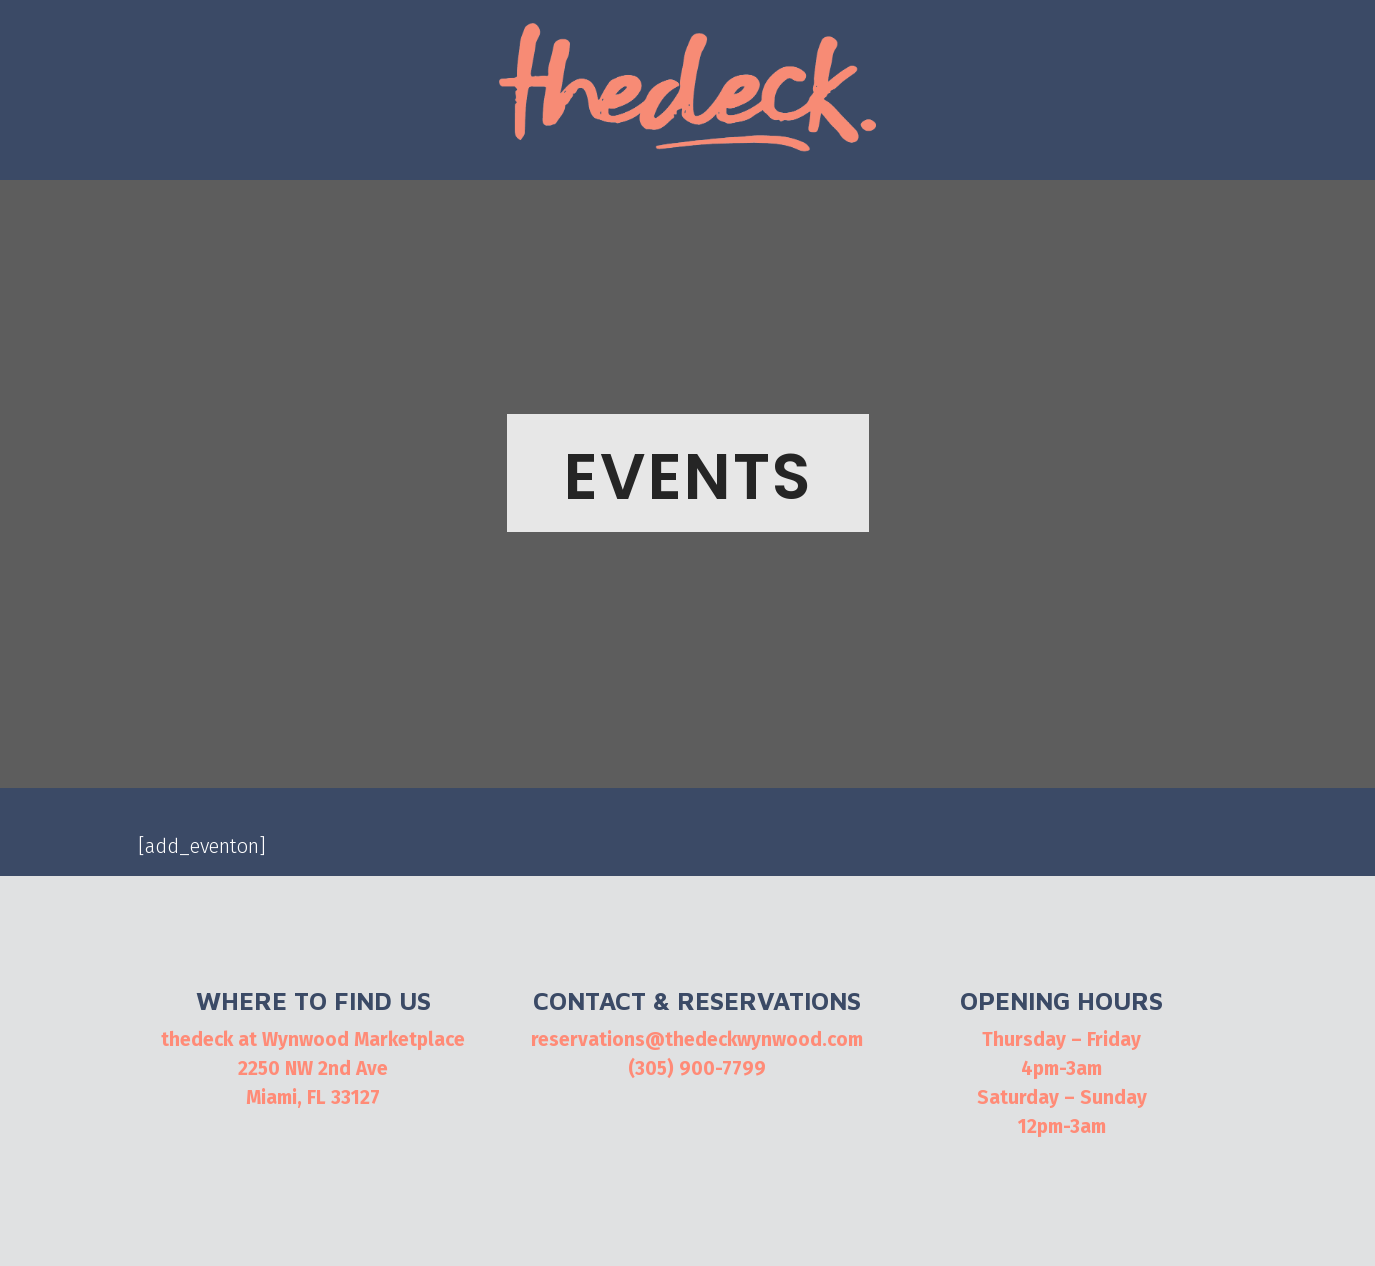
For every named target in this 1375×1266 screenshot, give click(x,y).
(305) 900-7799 (697, 1068)
